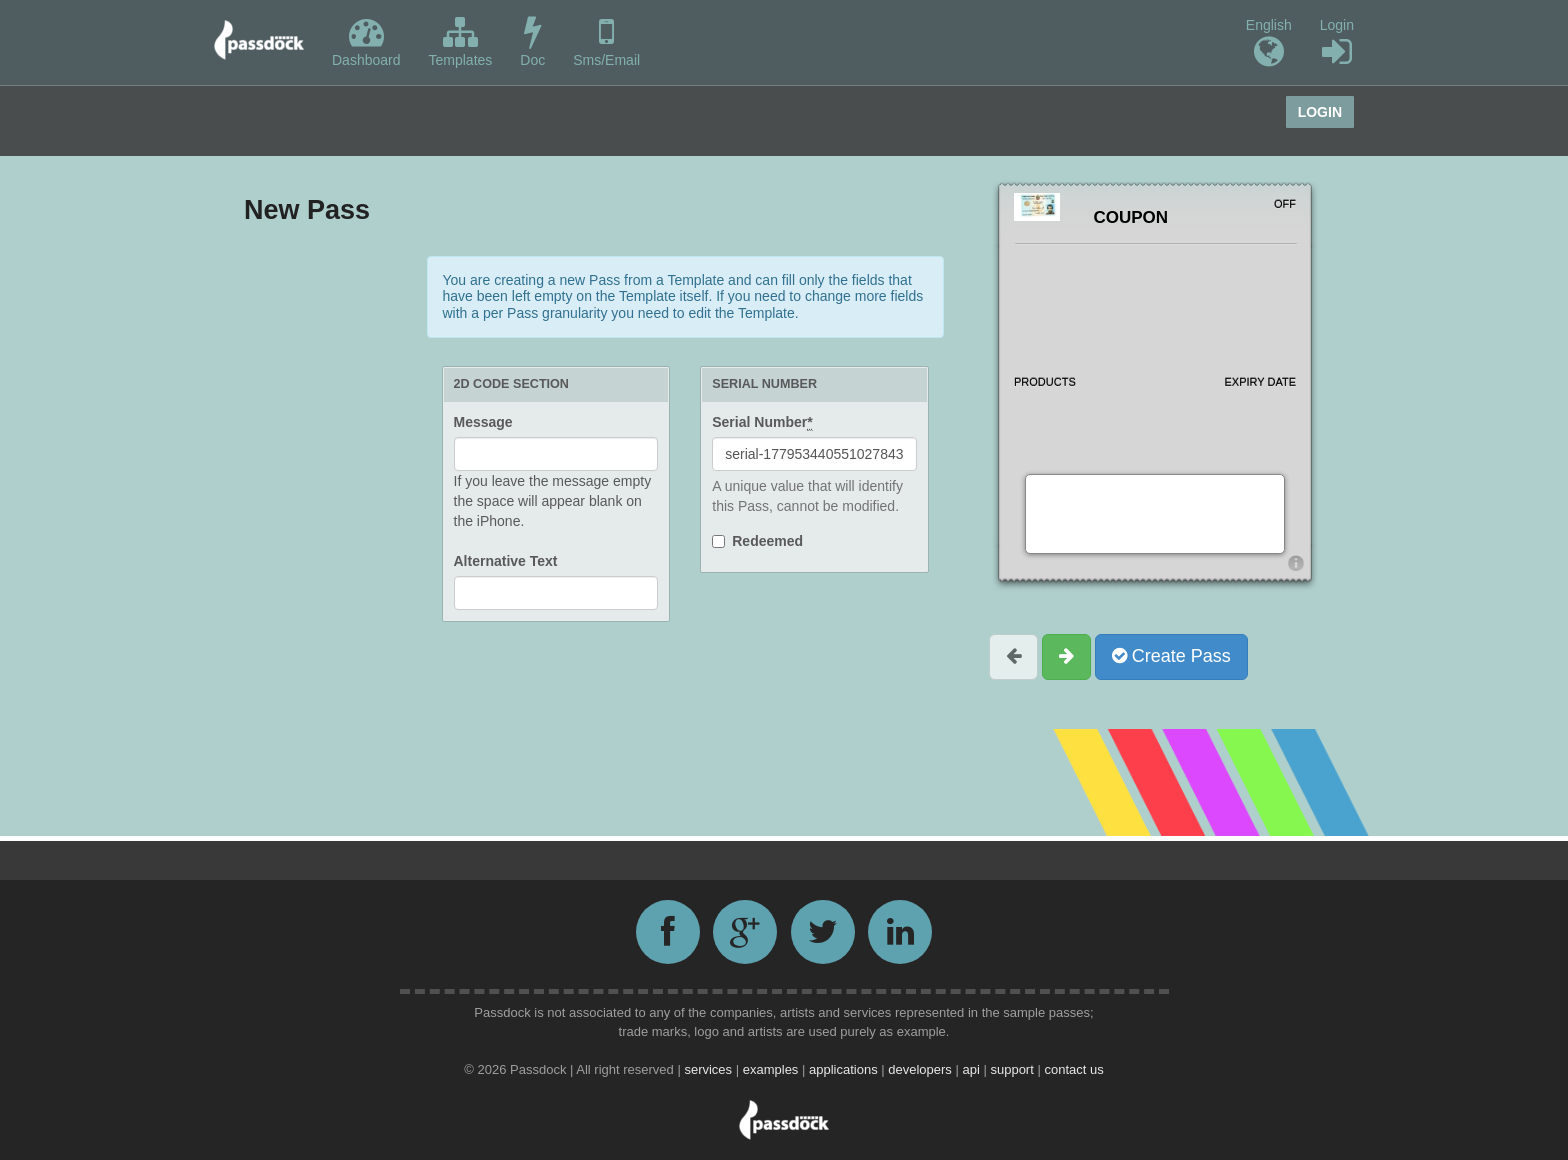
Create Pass (1171, 656)
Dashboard (366, 41)
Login (1337, 43)
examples (772, 1069)
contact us (1073, 1069)
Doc (532, 41)
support (1013, 1069)
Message (483, 422)
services (709, 1069)
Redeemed (767, 541)
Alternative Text (506, 561)
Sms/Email (606, 41)
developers (921, 1069)
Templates (461, 41)
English (1269, 43)
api (972, 1069)
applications (845, 1069)
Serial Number (762, 422)
